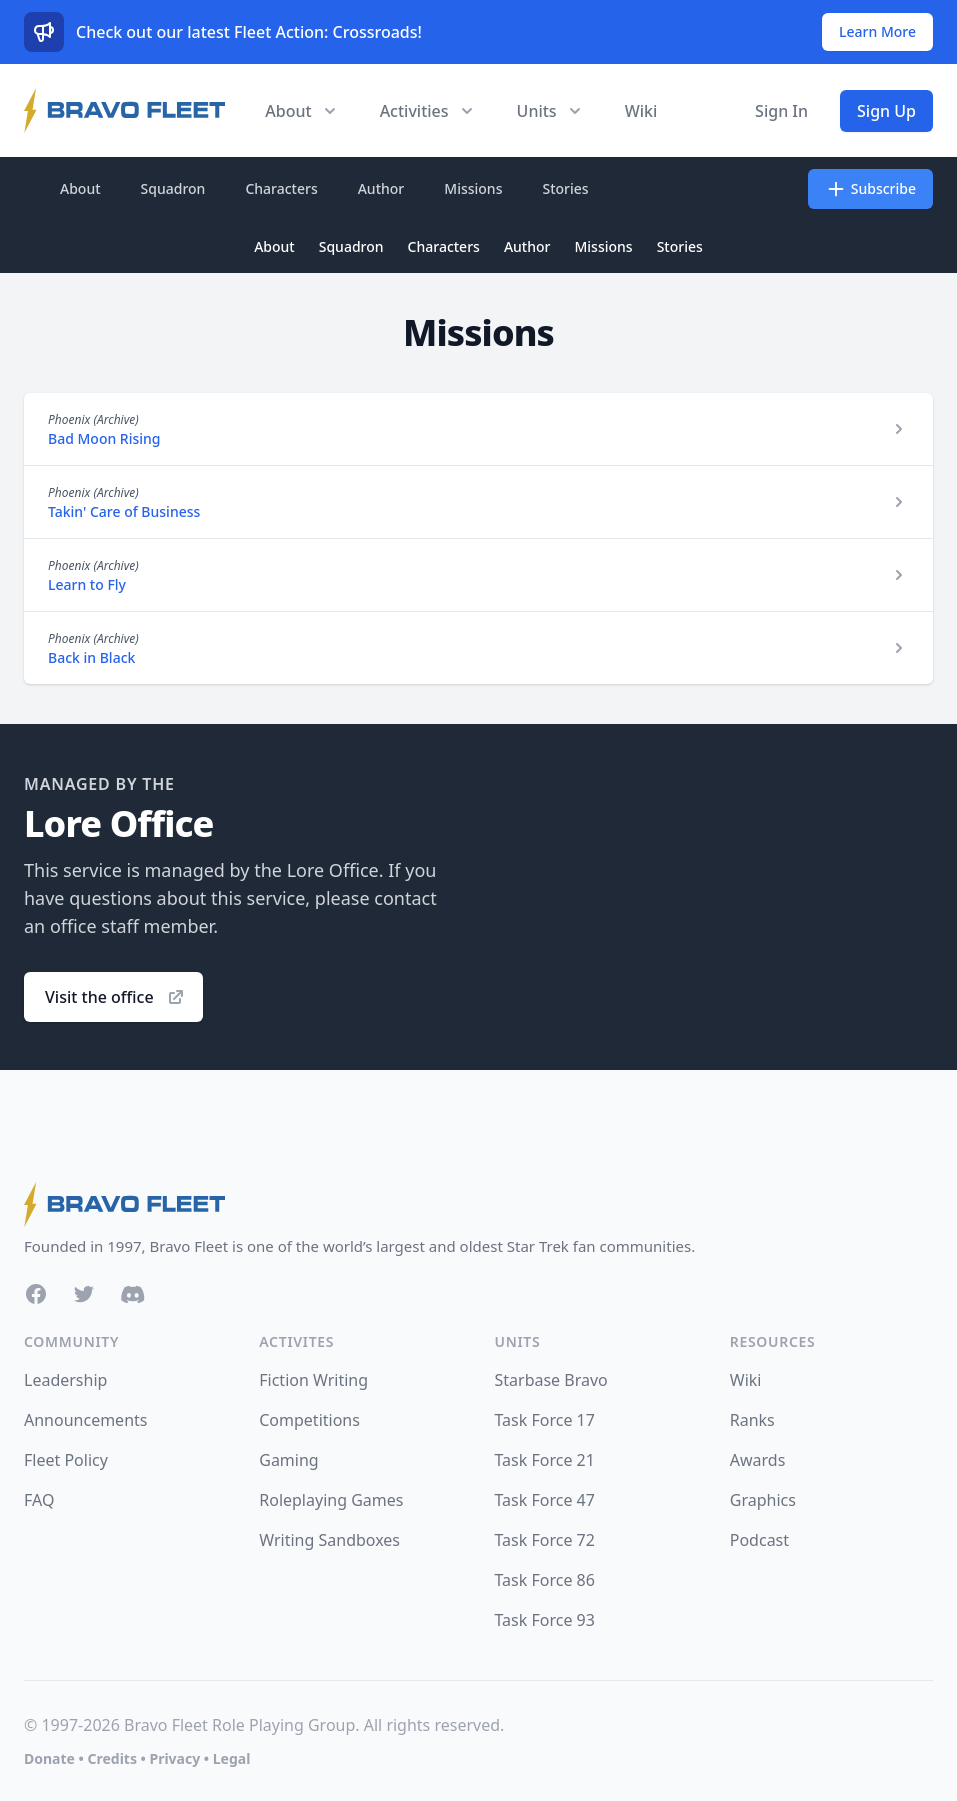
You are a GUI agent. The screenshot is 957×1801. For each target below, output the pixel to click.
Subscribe (870, 189)
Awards (758, 1460)
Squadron (173, 188)
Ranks (752, 1420)
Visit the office (115, 997)
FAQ (39, 1500)
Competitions (309, 1420)
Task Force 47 (545, 1500)
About (80, 188)
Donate (49, 1758)
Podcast (759, 1540)
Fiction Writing (313, 1380)
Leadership (65, 1380)
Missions (473, 188)
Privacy (174, 1758)
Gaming (288, 1460)
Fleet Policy (66, 1460)
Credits (111, 1758)
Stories (565, 188)
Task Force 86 (545, 1580)
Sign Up (886, 111)
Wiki (641, 111)
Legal (232, 1758)
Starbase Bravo (551, 1380)
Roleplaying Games (331, 1500)
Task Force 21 (545, 1460)
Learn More (877, 31)
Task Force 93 (545, 1620)
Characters (281, 188)
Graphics (763, 1500)
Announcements (85, 1420)
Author (381, 188)
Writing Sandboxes (329, 1540)
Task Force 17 (545, 1420)
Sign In (781, 111)
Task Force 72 (545, 1540)
